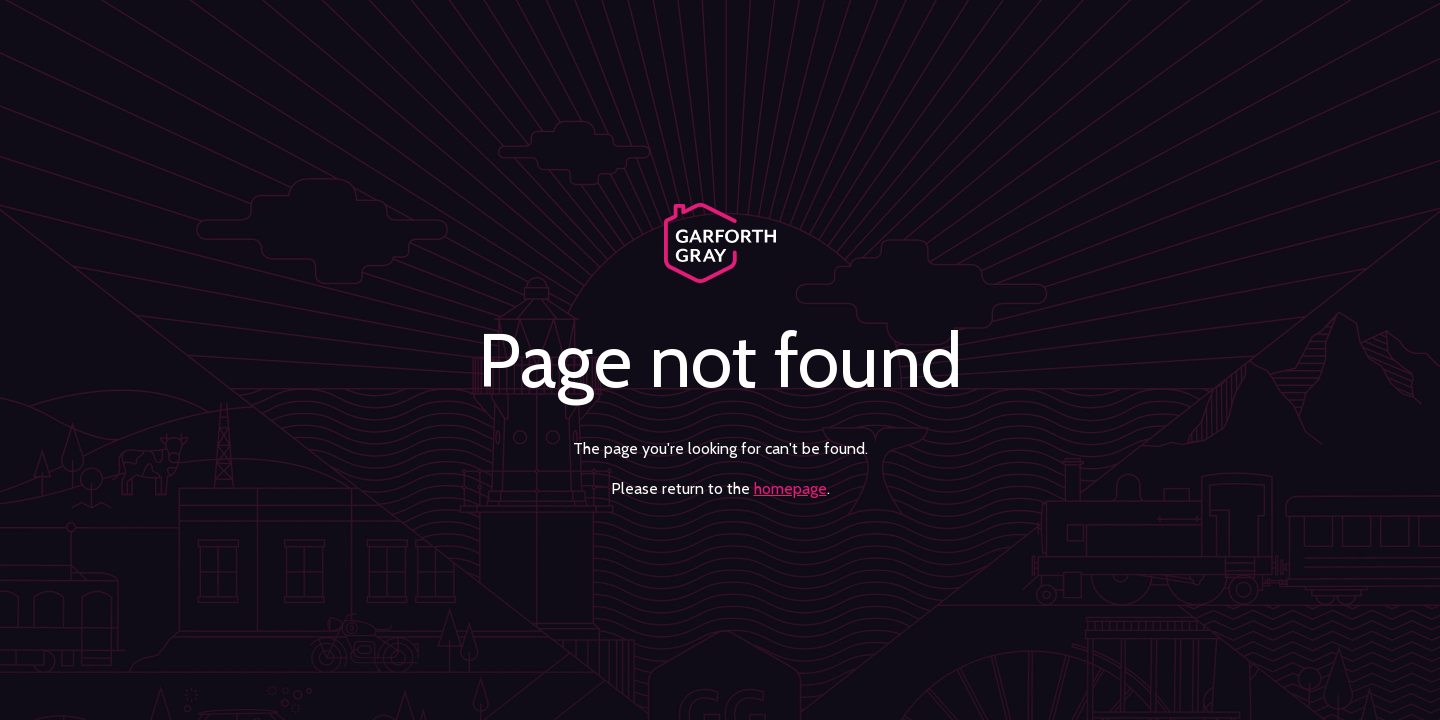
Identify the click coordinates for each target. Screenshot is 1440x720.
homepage (790, 488)
